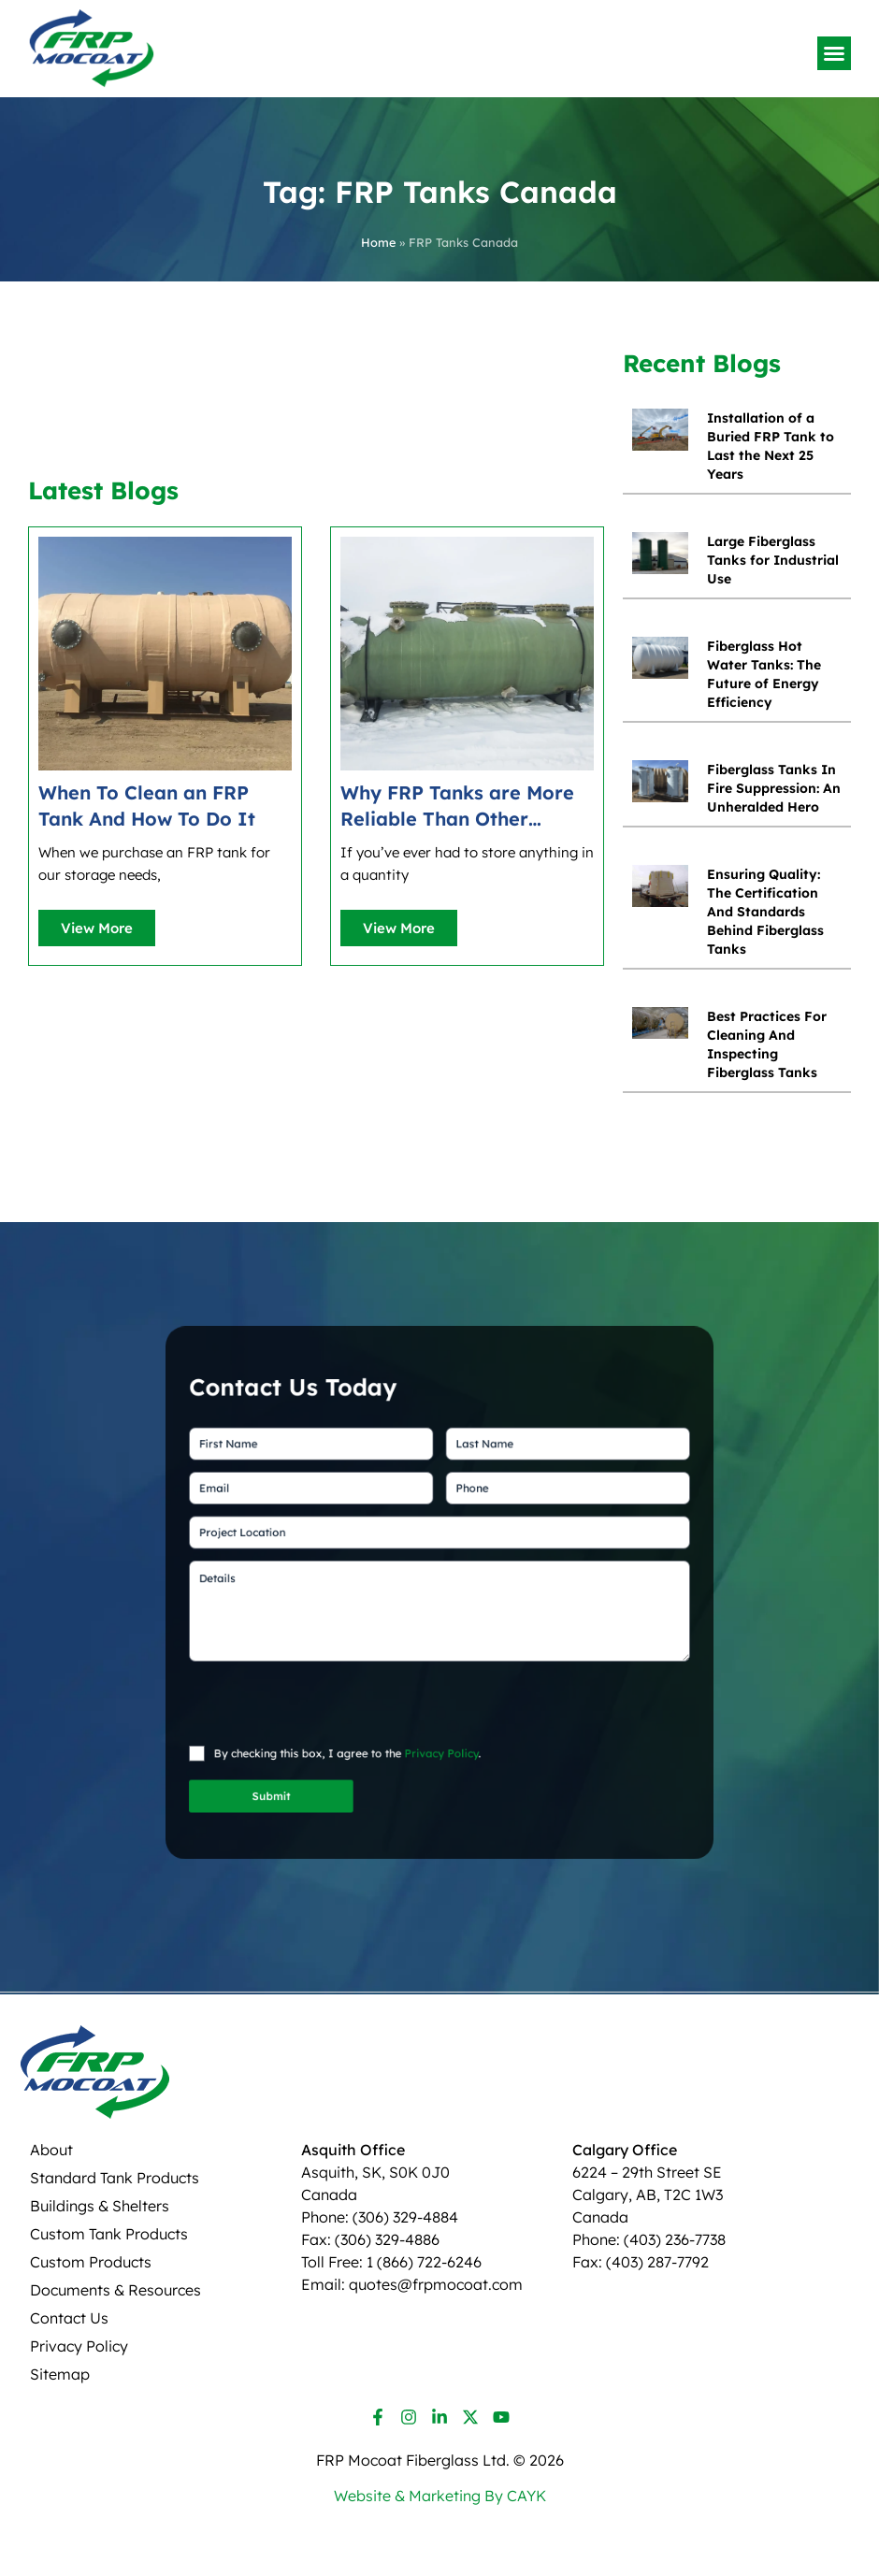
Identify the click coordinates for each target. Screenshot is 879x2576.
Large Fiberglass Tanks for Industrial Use (773, 560)
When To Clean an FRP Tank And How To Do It (146, 805)
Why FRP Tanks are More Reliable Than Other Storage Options (457, 806)
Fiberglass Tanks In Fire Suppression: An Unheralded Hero (774, 788)
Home (378, 242)
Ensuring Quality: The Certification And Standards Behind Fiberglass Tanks (765, 911)
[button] (834, 53)
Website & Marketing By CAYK (440, 2495)
